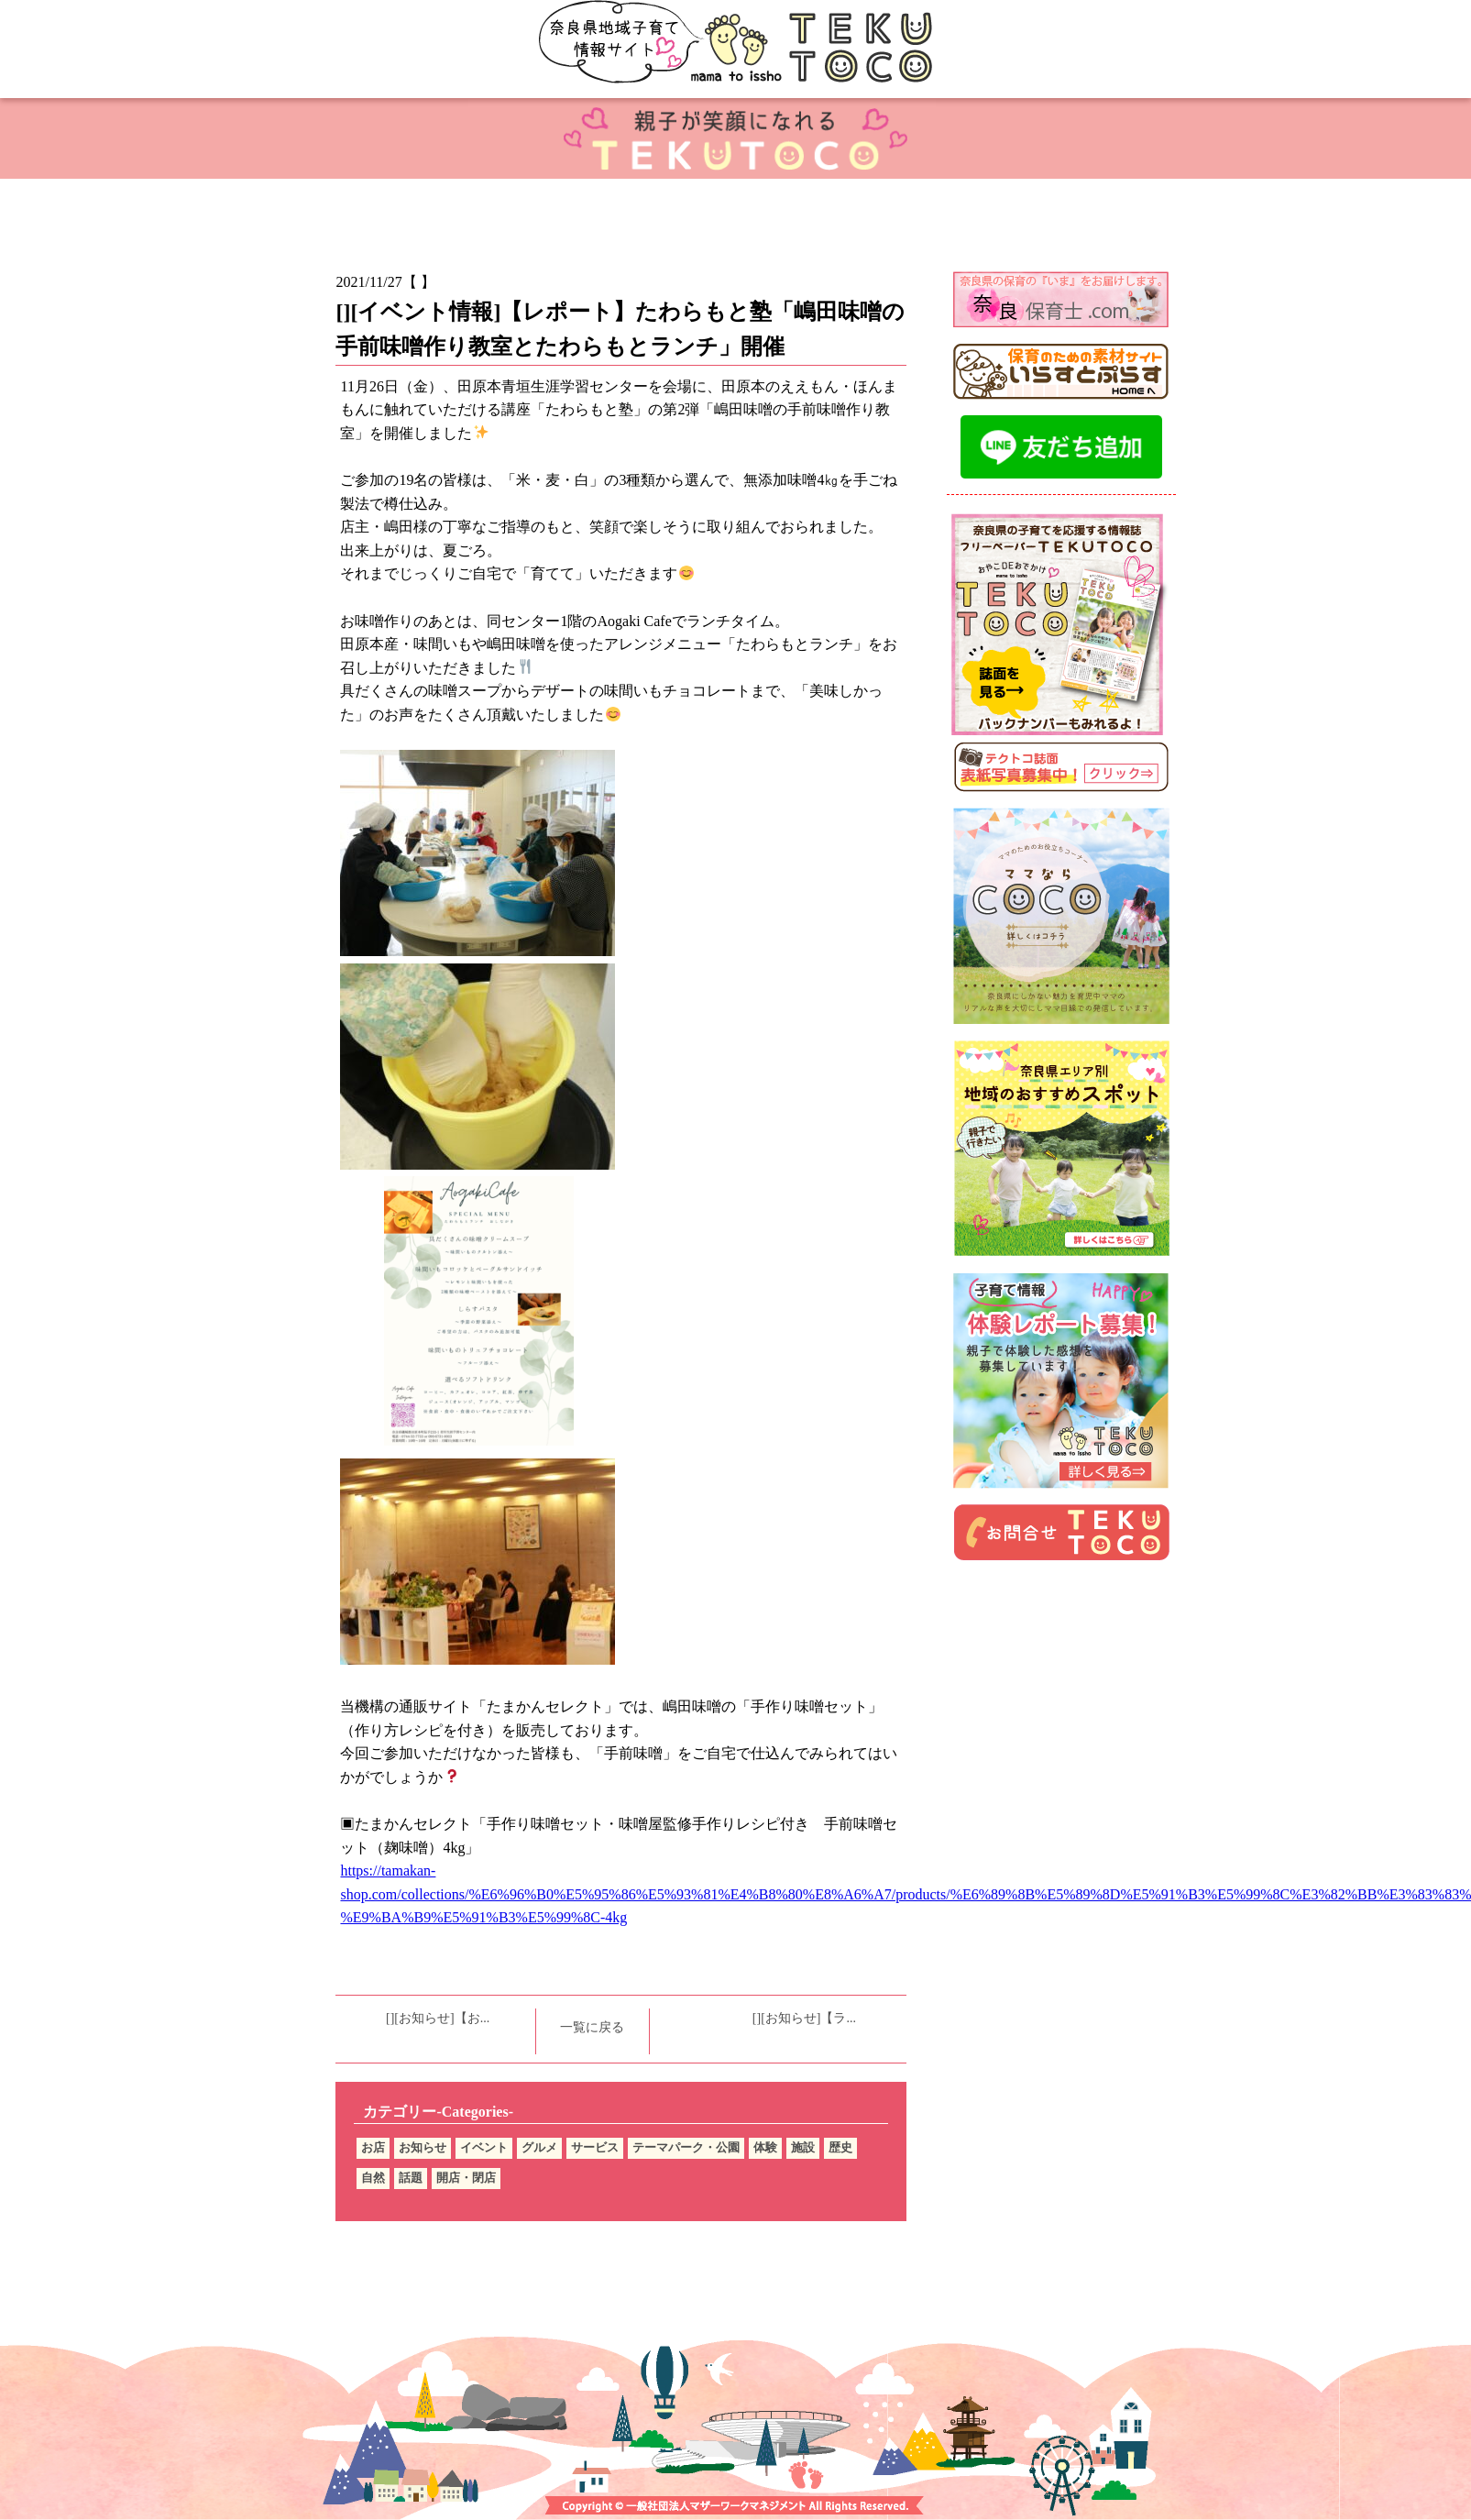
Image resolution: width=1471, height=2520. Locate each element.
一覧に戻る (592, 2027)
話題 (411, 2177)
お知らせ (422, 2147)
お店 (373, 2147)
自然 (373, 2177)
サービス (595, 2147)
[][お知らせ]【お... (437, 2018)
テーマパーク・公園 (686, 2147)
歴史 (840, 2147)
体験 (765, 2147)
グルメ (539, 2147)
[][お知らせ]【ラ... (804, 2018)
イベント (484, 2147)
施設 (803, 2147)
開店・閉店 (466, 2177)
